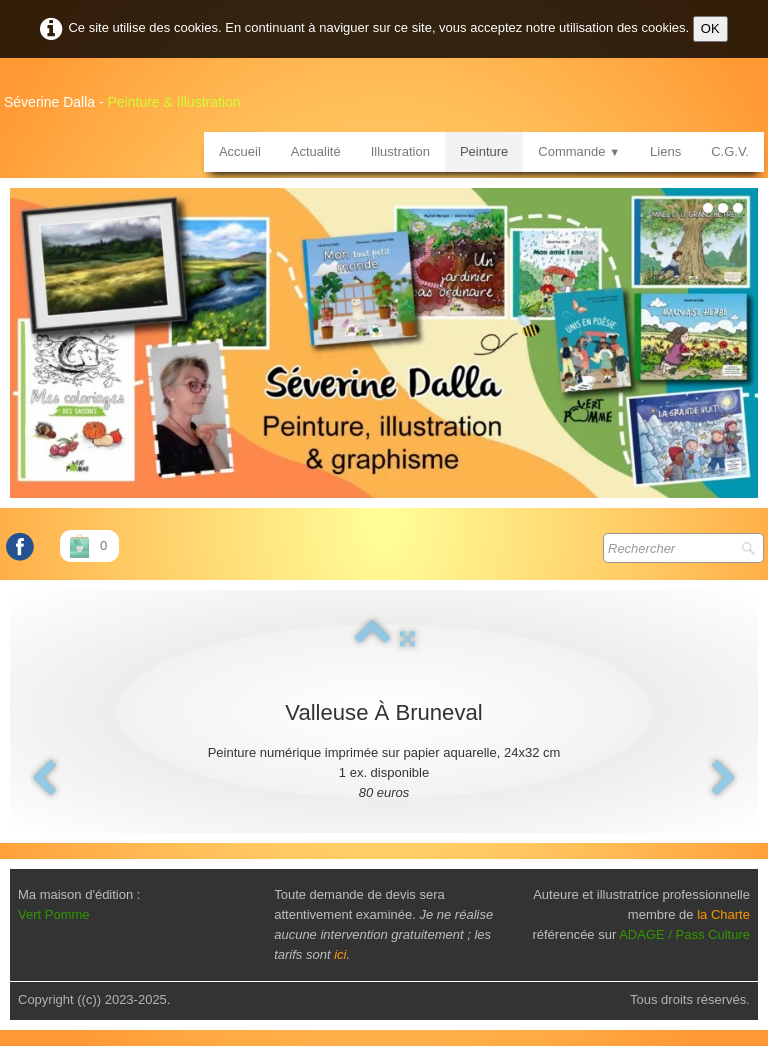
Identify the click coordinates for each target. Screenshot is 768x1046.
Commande (579, 151)
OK (710, 28)
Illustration (400, 151)
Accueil (240, 151)
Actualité (316, 151)
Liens (665, 151)
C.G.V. (730, 151)
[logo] (130, 95)
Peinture (484, 151)
